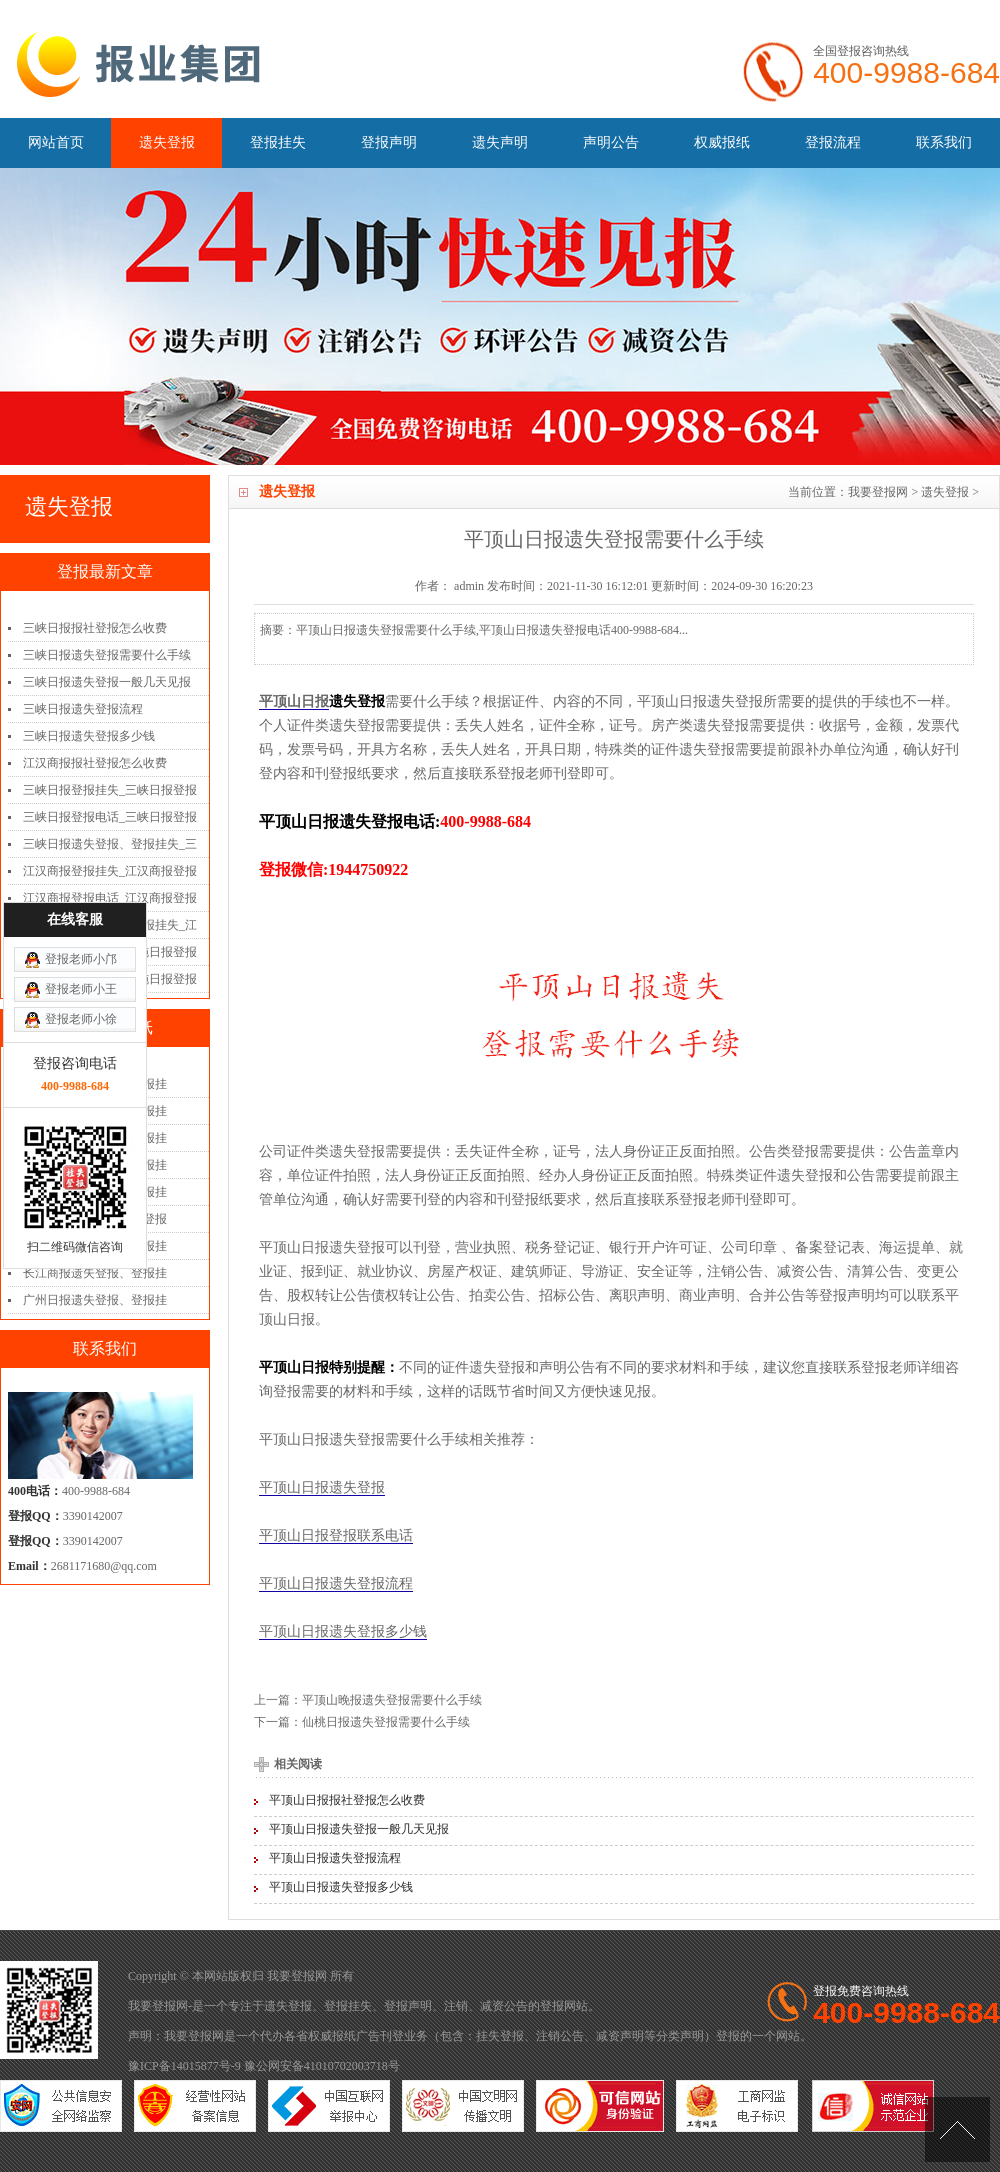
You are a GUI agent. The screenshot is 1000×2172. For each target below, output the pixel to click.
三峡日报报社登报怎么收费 (95, 628)
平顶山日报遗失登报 (322, 1487)
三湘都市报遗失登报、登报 (95, 1219)
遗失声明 (500, 142)
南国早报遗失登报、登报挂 (95, 1192)
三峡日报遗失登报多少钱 (89, 736)
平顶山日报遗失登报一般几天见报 (359, 1829)
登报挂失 (278, 142)
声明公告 (611, 142)
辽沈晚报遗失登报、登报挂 (95, 1246)
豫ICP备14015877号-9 (184, 2066)
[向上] (957, 2129)
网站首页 (56, 142)
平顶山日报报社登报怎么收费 (347, 1800)
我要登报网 (878, 492)
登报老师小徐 (81, 910)
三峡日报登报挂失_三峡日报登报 (110, 790)
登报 (552, 2006)
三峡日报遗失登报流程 (83, 709)
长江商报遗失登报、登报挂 (95, 1273)
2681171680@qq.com (104, 1566)
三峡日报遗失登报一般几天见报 (107, 682)
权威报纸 (722, 142)
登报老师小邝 (81, 850)
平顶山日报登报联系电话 (336, 1535)
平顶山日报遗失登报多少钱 (343, 1631)
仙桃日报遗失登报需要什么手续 (386, 1722)
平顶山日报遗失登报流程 (336, 1583)
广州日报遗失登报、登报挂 (95, 1300)
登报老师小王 (81, 880)
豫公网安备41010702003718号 (322, 2066)
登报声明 (389, 142)
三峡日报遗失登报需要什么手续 (107, 655)
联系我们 (944, 142)
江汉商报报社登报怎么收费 (95, 763)
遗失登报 (167, 142)
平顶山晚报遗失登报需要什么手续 (392, 1700)
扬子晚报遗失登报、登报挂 (95, 1165)
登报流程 (833, 142)
